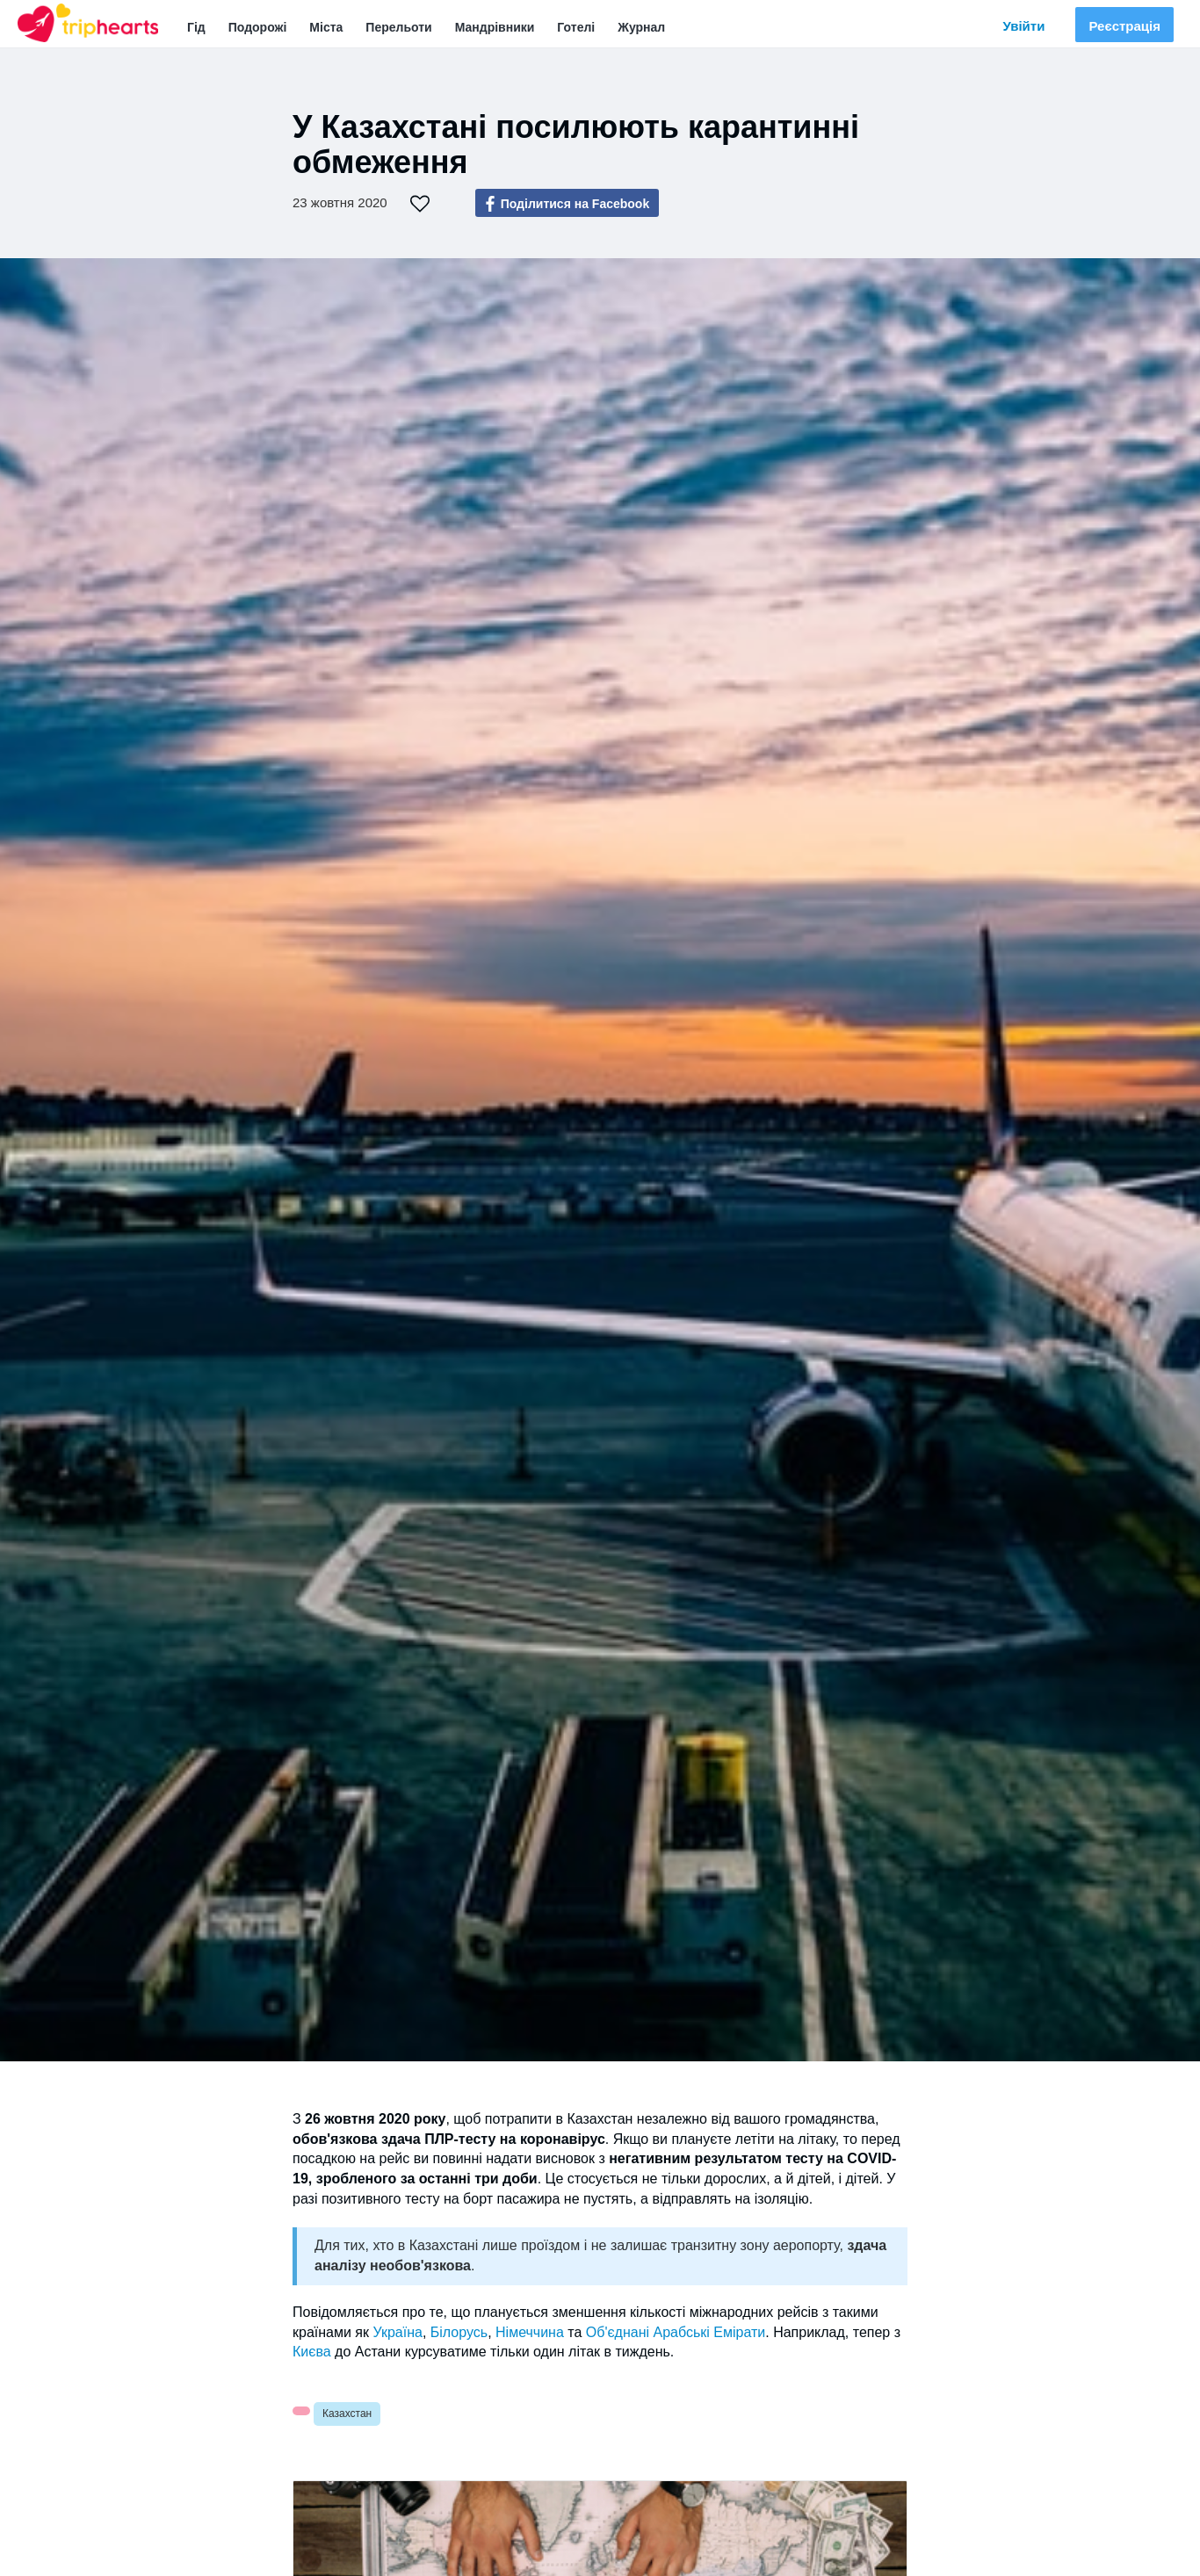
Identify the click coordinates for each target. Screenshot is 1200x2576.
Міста (326, 27)
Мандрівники (495, 27)
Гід (196, 27)
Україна (397, 2332)
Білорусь (459, 2332)
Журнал (641, 27)
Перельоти (398, 27)
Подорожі (257, 27)
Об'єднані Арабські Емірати (675, 2332)
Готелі (576, 27)
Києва (312, 2351)
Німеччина (529, 2332)
